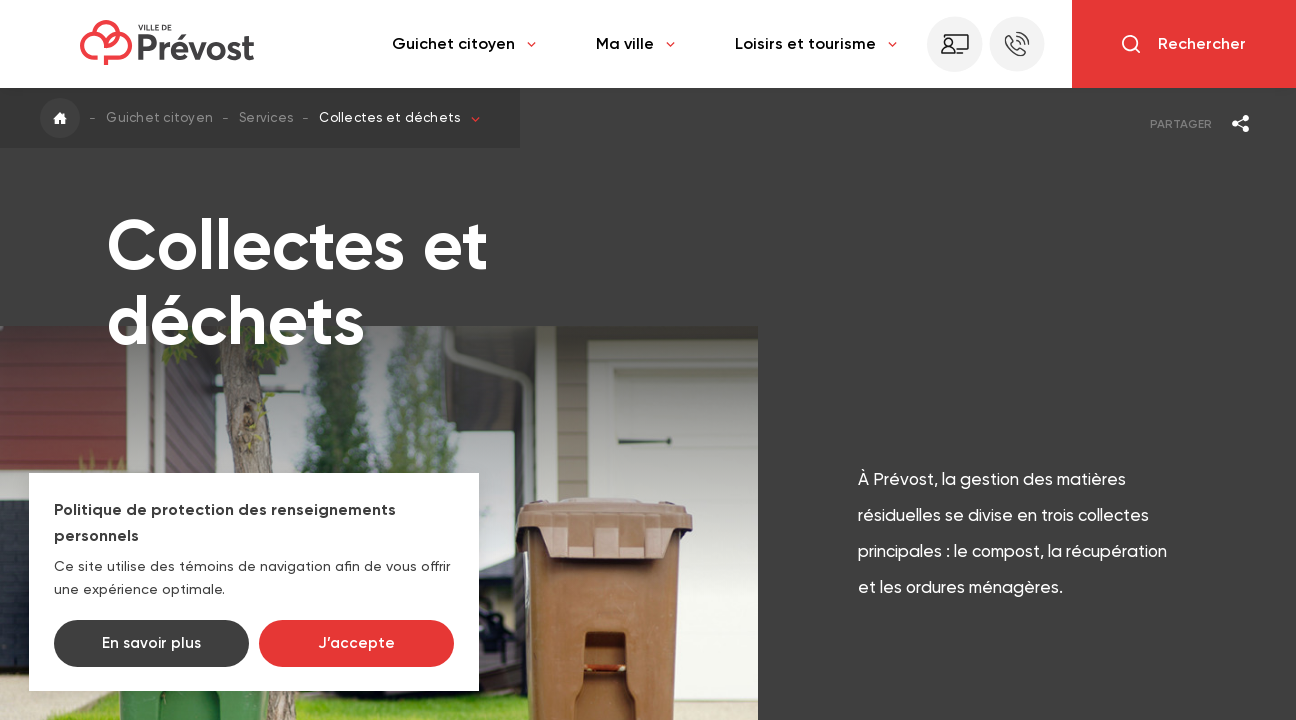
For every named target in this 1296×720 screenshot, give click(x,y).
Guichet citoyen (464, 44)
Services (266, 117)
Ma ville (635, 44)
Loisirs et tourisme (816, 44)
